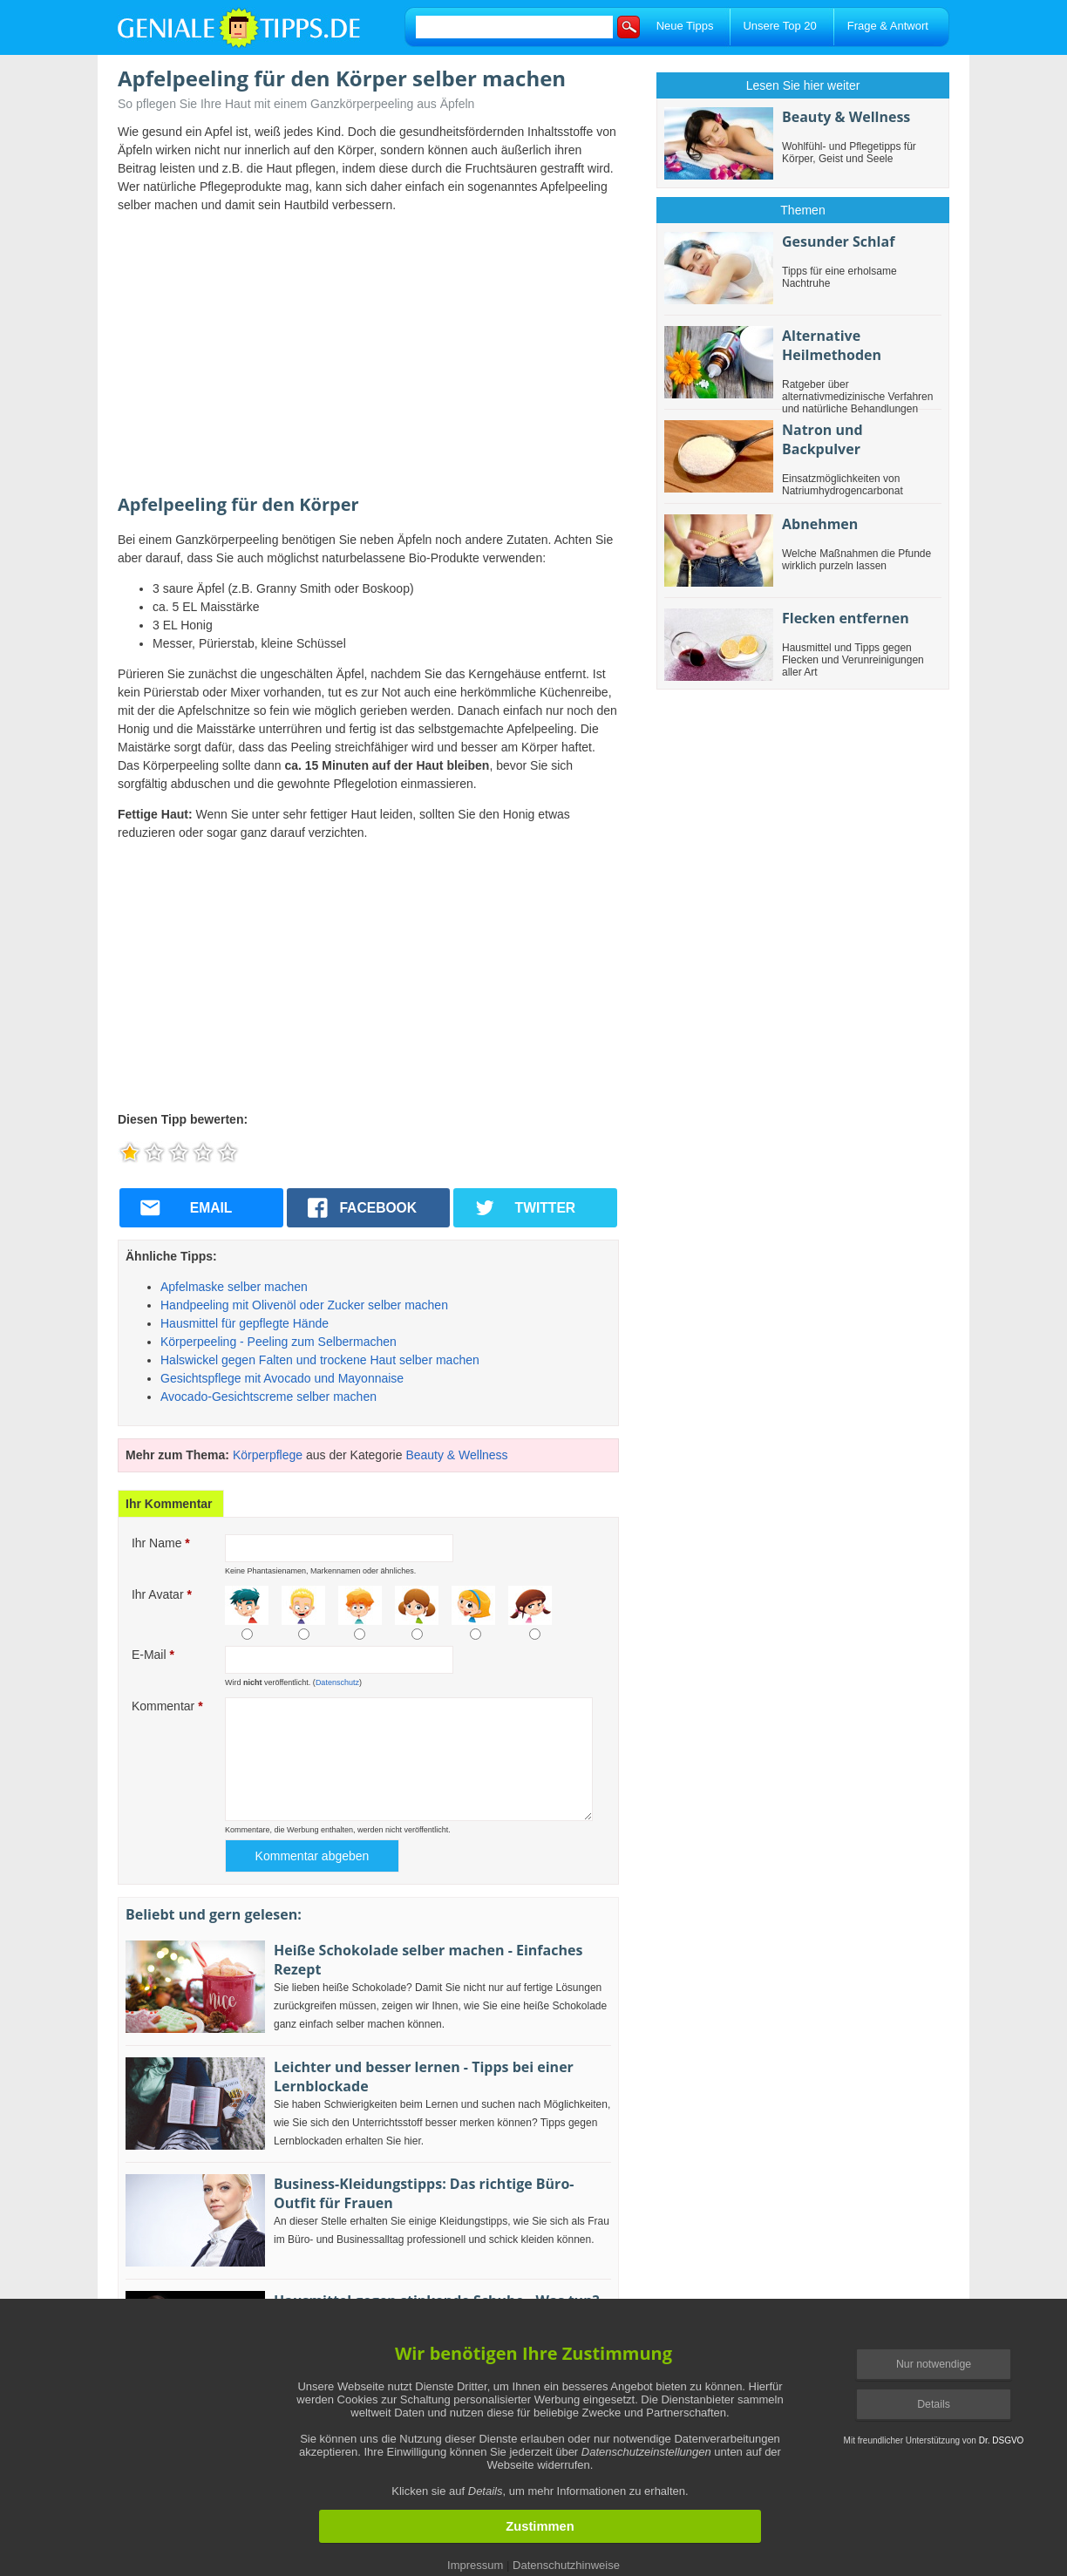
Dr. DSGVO (1001, 2440)
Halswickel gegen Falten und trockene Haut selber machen (319, 1360)
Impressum (475, 2565)
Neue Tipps (685, 25)
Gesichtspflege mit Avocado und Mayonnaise (282, 1378)
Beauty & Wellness (456, 1455)
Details (933, 2404)
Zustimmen (540, 2526)
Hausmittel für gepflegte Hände (244, 1323)
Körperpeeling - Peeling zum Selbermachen (278, 1342)
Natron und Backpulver (822, 439)
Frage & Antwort (887, 25)
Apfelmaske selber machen (234, 1287)
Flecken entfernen (845, 618)
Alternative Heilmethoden (831, 345)
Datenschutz (337, 1682)
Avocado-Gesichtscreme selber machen (268, 1397)
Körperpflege (267, 1455)
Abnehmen (820, 524)
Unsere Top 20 (779, 25)
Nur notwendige (933, 2364)
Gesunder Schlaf (838, 241)
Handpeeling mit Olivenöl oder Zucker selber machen (304, 1305)
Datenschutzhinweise (566, 2565)
